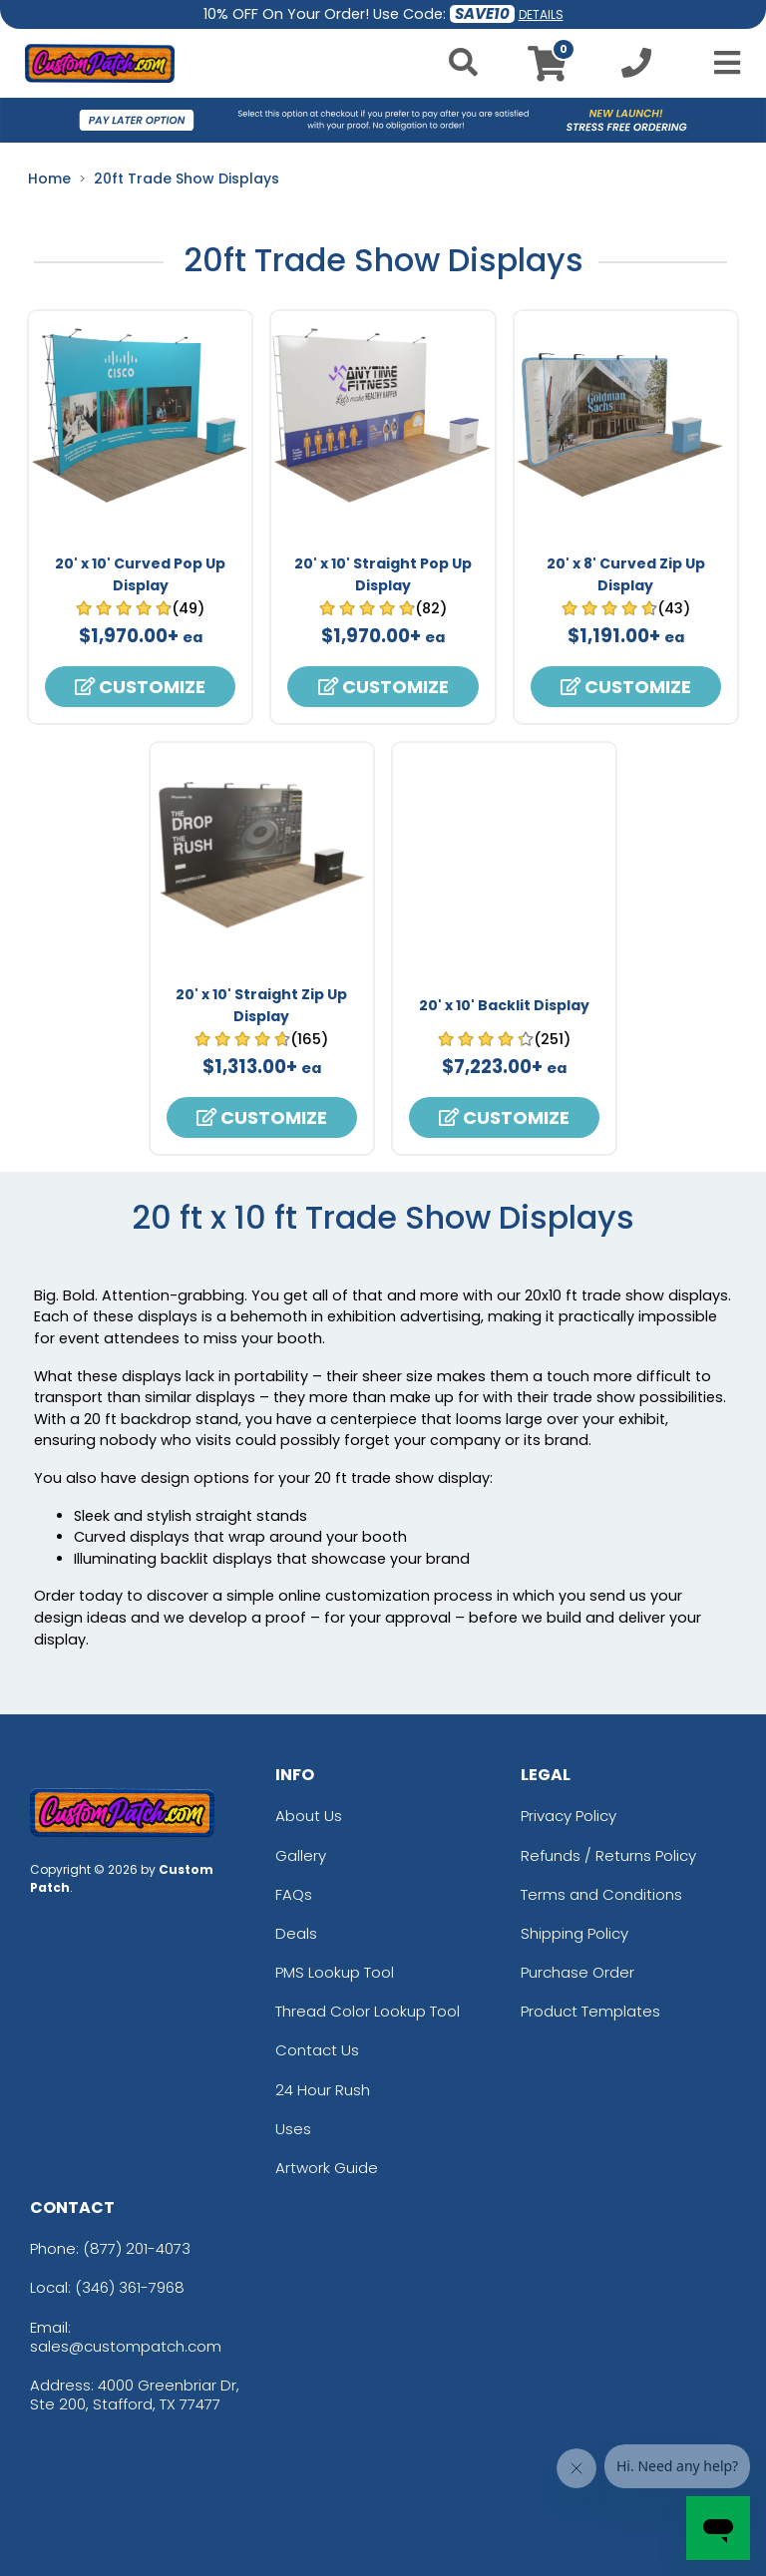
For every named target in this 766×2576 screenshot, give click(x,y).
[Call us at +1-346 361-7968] (636, 68)
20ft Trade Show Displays (186, 178)
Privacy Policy (568, 1815)
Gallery (300, 1855)
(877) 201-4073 (137, 2248)
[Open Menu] (721, 63)
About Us (308, 1815)
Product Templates (590, 2011)
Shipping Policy (574, 1933)
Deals (296, 1933)
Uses (293, 2128)
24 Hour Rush (322, 2089)
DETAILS (541, 14)
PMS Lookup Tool (334, 1972)
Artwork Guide (326, 2167)
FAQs (293, 1894)
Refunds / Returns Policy (608, 1855)
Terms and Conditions (601, 1894)
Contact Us (317, 2049)
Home (49, 178)
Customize (140, 686)
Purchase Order (577, 1972)
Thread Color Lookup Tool (367, 2011)
